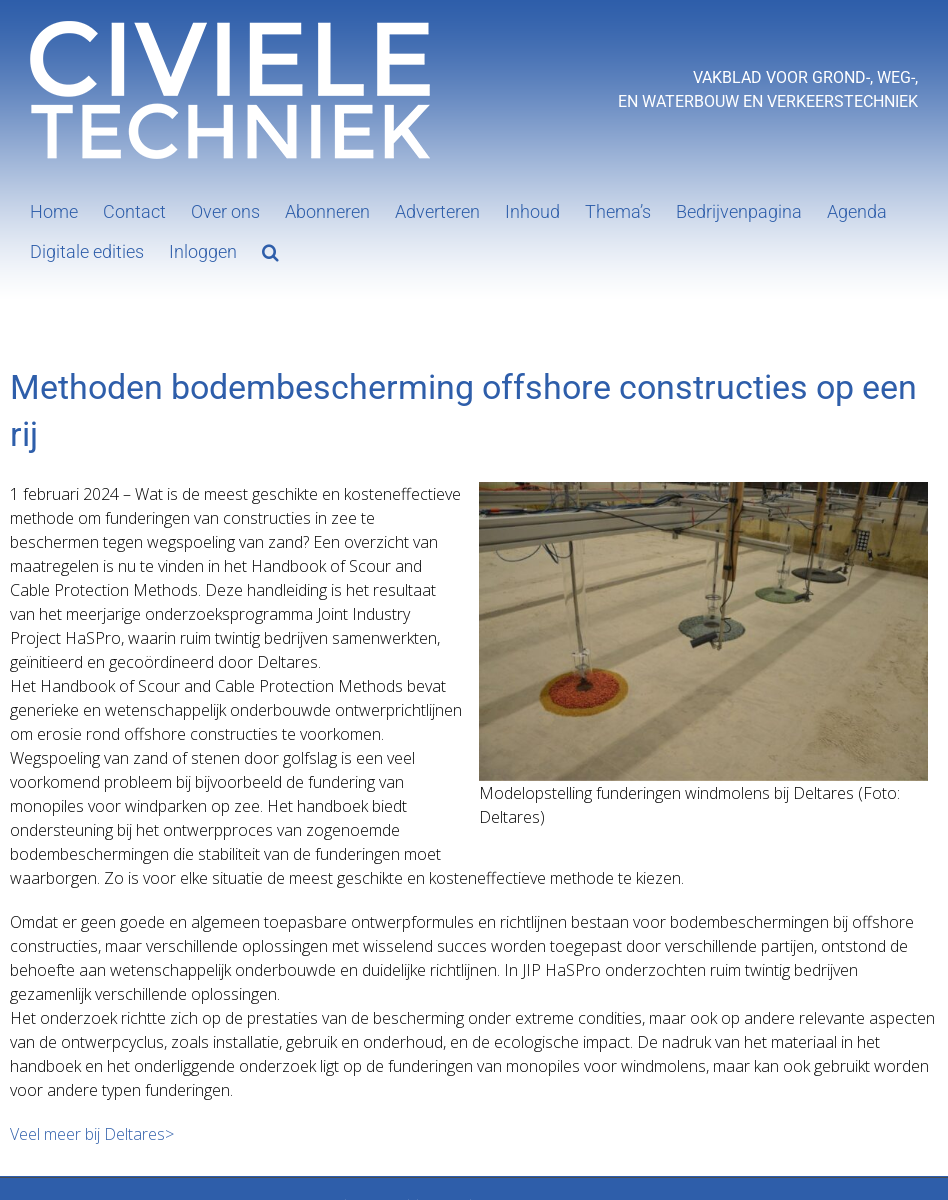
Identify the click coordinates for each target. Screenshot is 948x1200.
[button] (270, 250)
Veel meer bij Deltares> (92, 1134)
